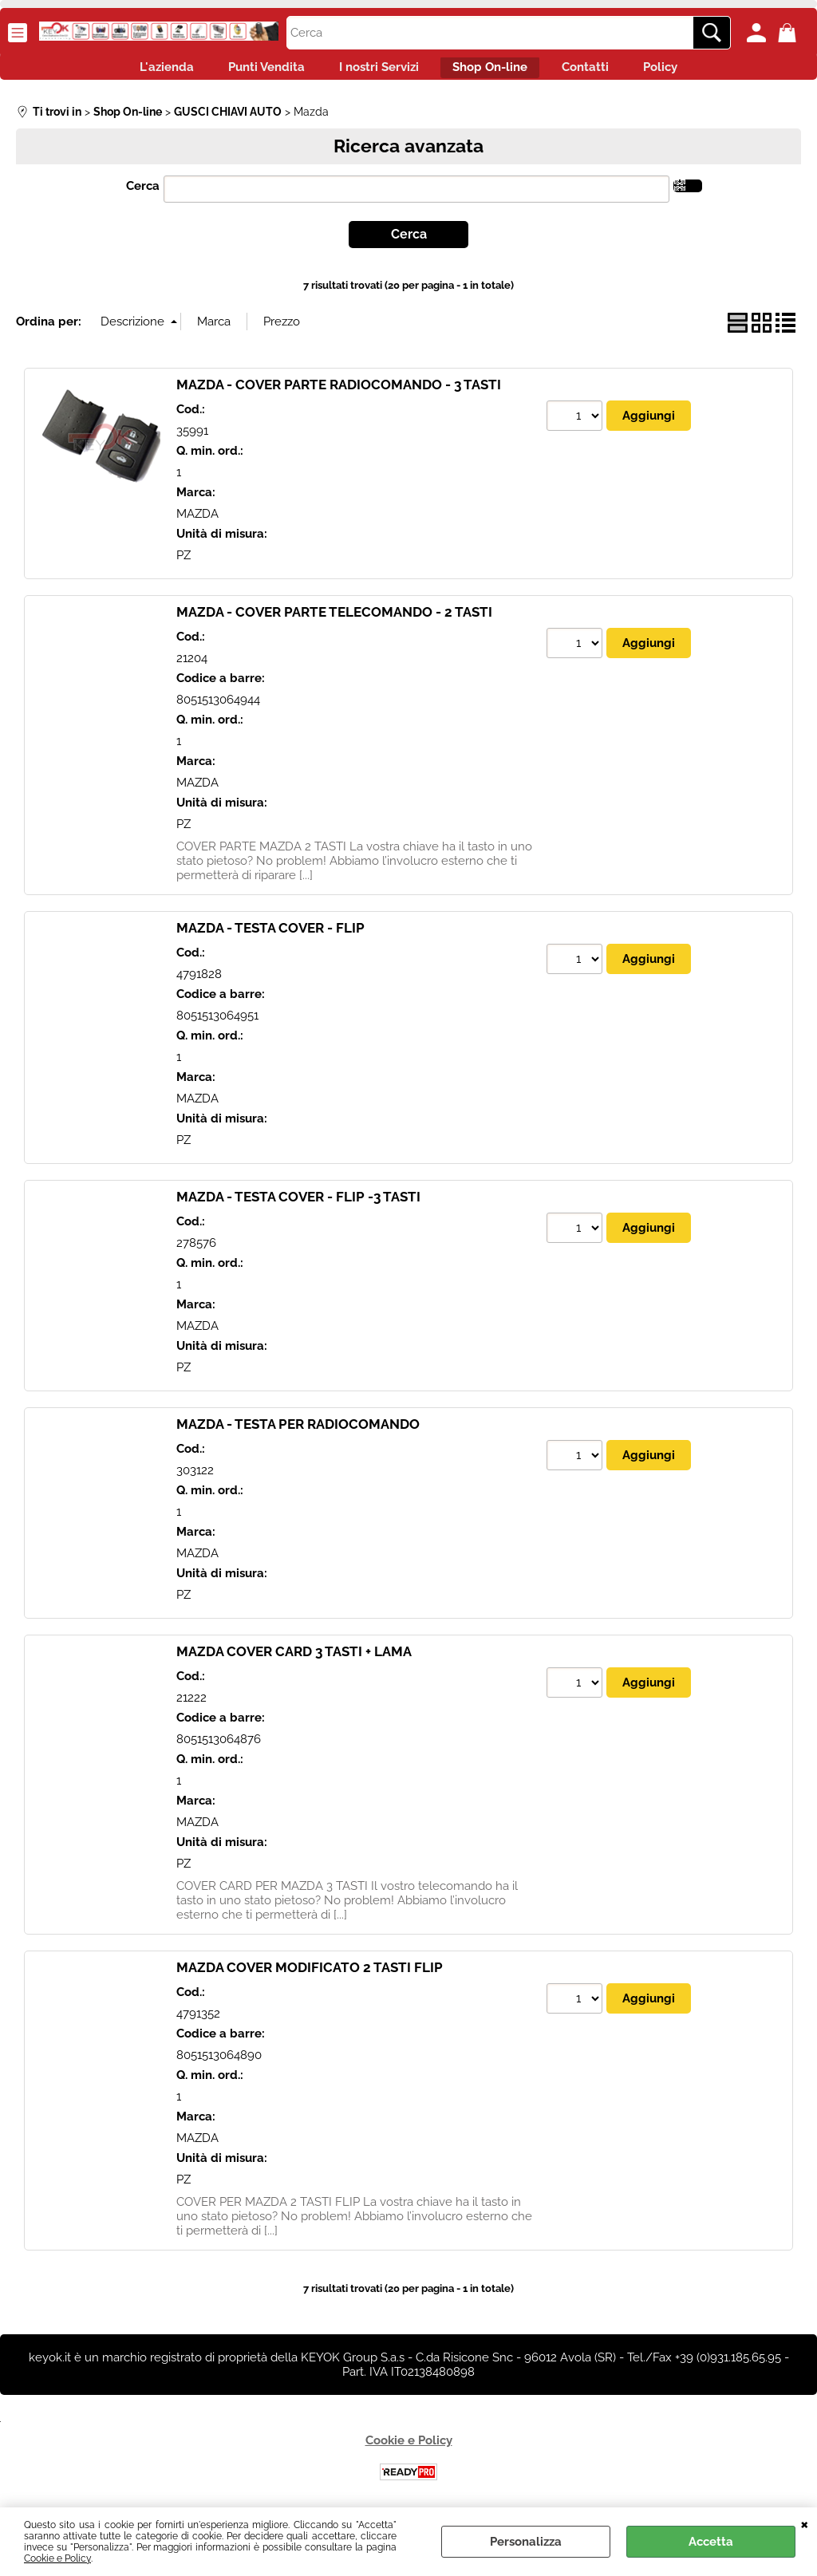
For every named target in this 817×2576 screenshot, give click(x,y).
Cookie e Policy (57, 2558)
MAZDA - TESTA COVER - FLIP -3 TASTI (298, 1205)
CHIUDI (804, 2523)
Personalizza (526, 2542)
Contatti (606, 72)
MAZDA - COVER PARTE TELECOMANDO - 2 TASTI (334, 621)
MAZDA (197, 522)
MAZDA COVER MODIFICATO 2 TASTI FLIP (309, 1976)
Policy (694, 72)
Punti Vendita (245, 72)
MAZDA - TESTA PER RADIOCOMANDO (298, 1433)
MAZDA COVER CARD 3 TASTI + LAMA (294, 1660)
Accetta (711, 2542)
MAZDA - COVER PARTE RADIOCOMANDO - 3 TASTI (338, 393)
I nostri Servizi (372, 72)
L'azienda (132, 72)
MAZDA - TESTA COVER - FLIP (270, 937)
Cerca (143, 194)
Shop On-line (497, 72)
